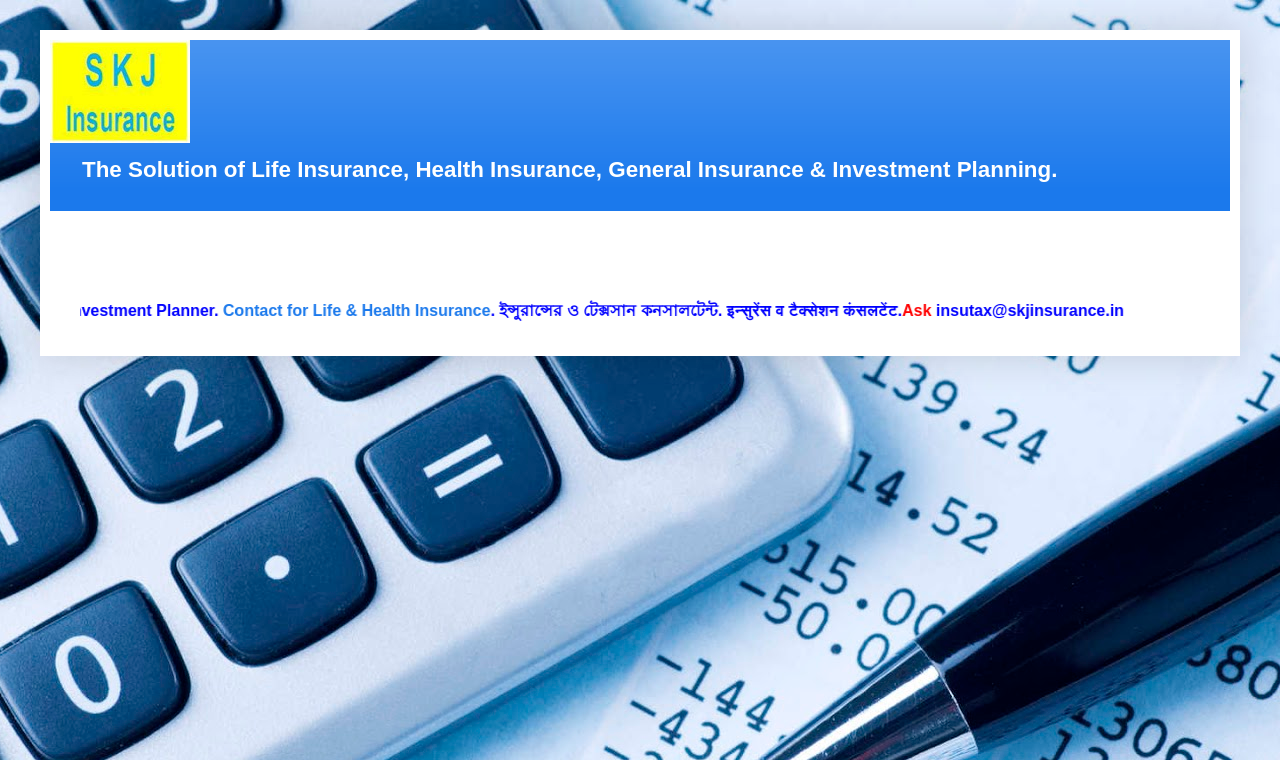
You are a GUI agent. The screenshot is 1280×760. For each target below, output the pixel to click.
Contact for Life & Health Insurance (360, 310)
